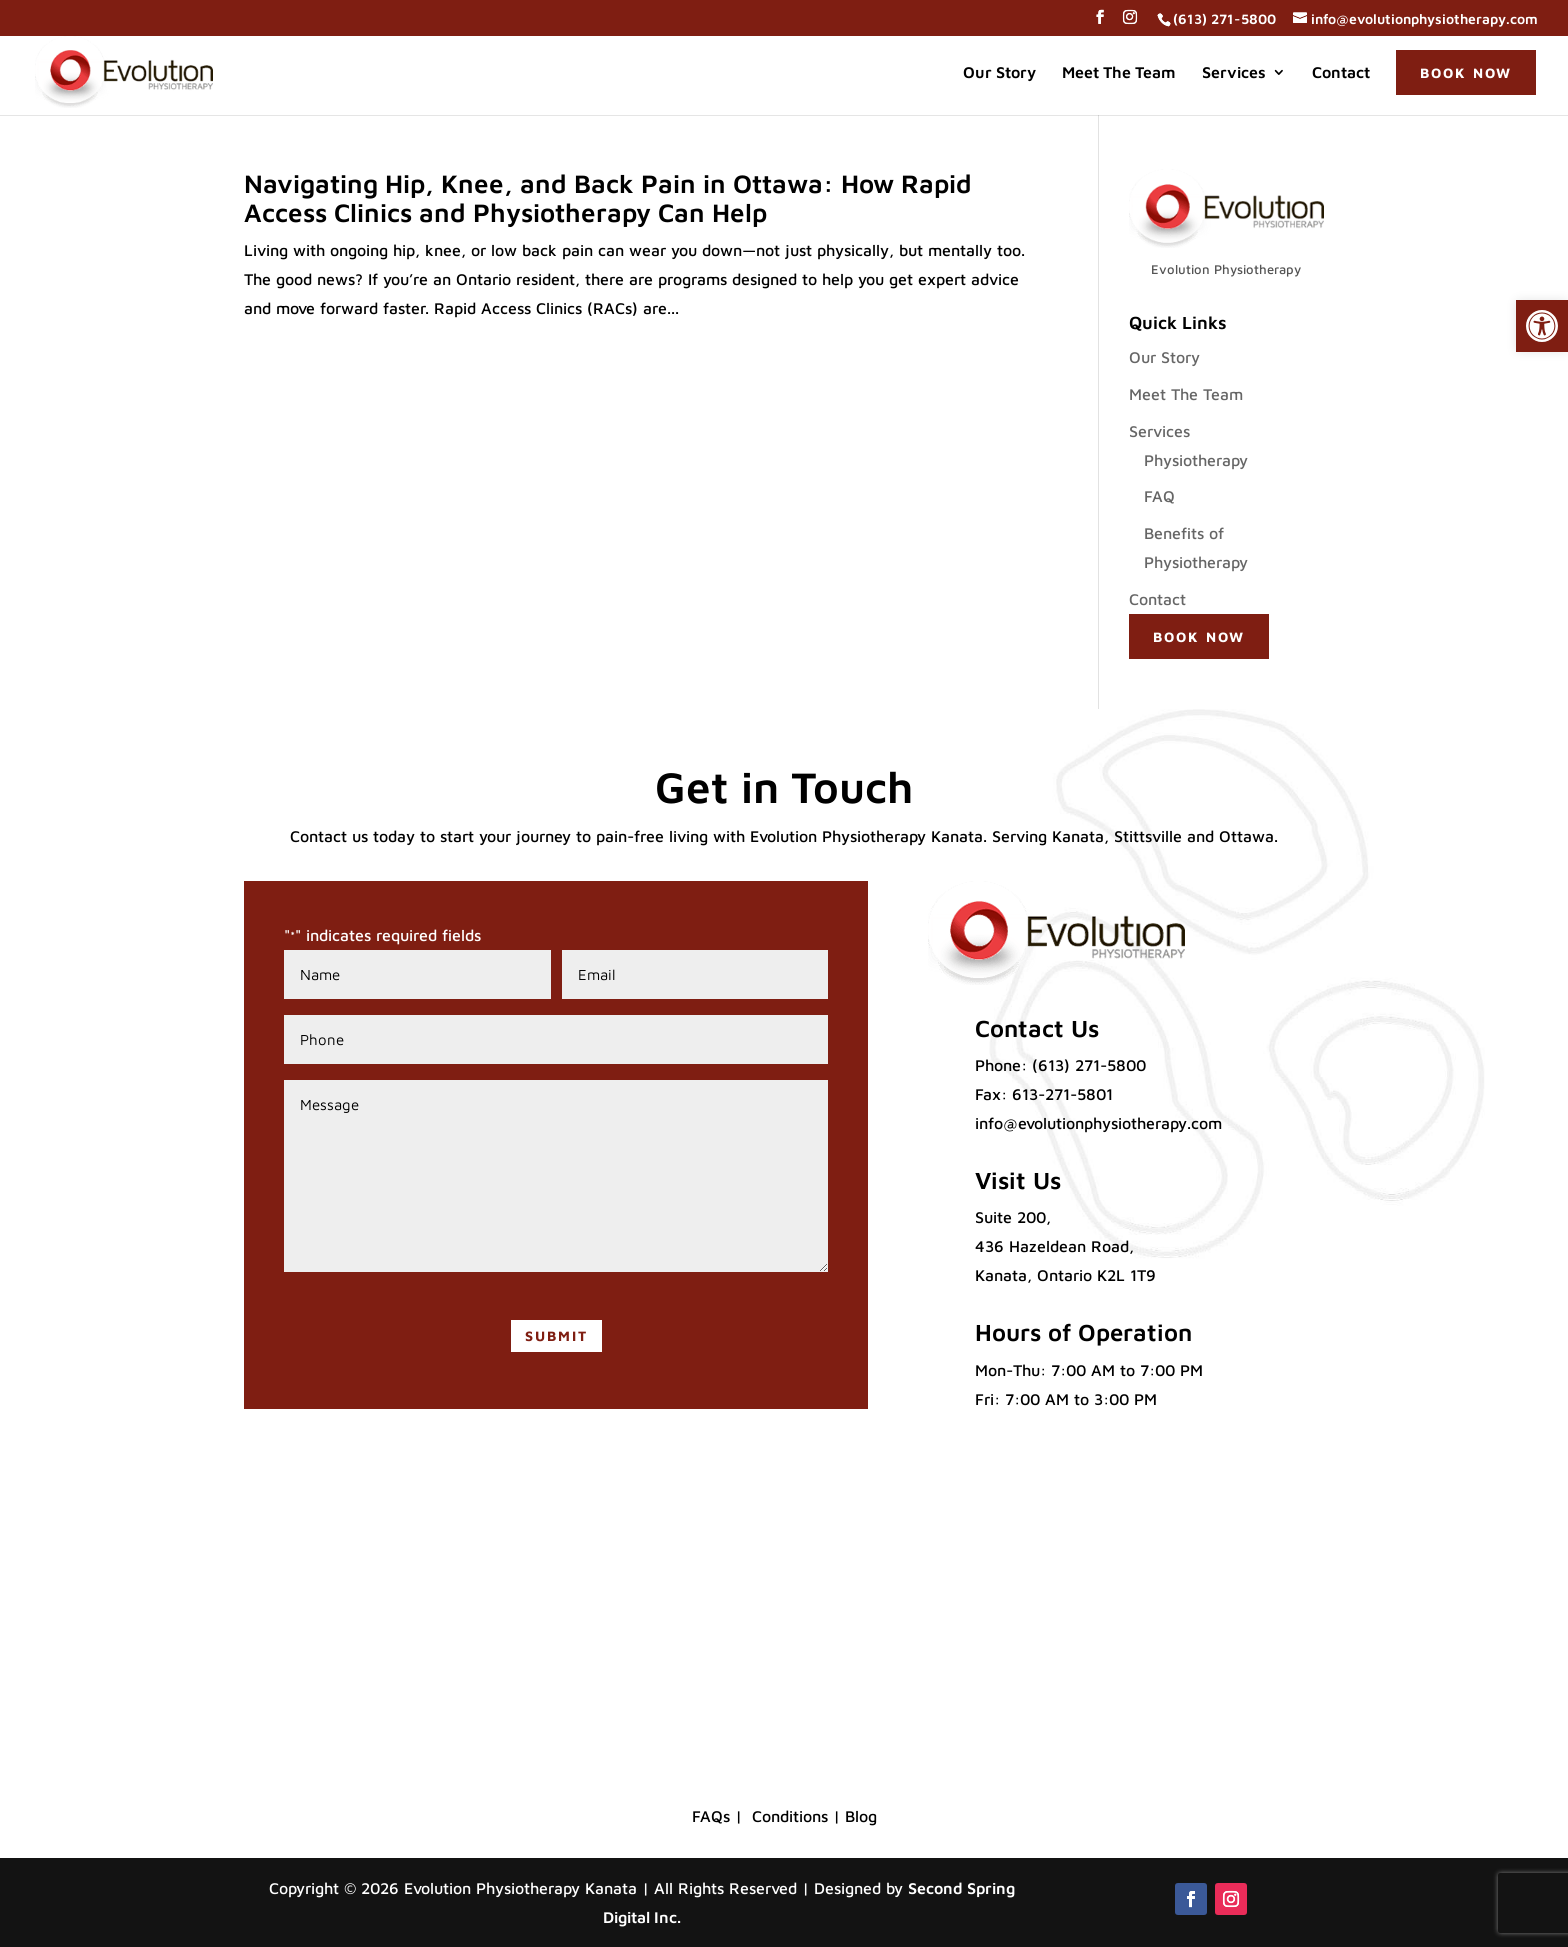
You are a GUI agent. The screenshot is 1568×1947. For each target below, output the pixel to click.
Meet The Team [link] (1119, 73)
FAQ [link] (1159, 496)
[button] (1100, 23)
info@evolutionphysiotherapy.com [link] (1098, 1123)
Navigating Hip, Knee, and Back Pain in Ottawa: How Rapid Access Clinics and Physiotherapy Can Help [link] (608, 197)
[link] (1542, 326)
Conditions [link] (790, 1816)
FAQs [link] (711, 1816)
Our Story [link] (999, 73)
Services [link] (1234, 73)
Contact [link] (1341, 73)
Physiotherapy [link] (1196, 460)
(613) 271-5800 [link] (1089, 1065)
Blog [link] (861, 1816)
